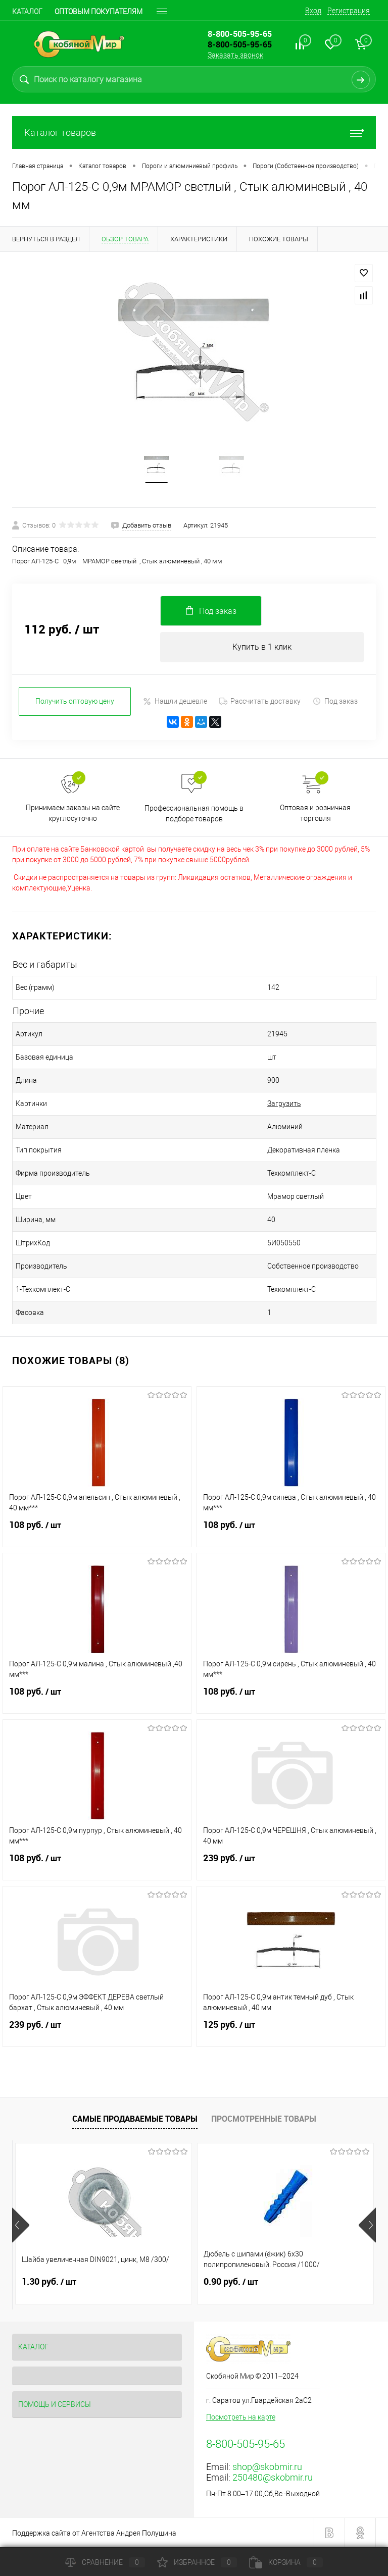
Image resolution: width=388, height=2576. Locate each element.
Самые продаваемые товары (135, 2118)
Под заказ (335, 701)
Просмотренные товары (263, 2118)
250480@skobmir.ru (272, 2477)
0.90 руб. (231, 2281)
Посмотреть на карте (240, 2417)
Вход (313, 11)
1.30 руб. (49, 2281)
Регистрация (348, 11)
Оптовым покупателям (98, 12)
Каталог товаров (194, 132)
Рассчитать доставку (260, 701)
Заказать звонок (235, 55)
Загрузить (284, 1103)
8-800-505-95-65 (240, 44)
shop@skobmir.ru (267, 2466)
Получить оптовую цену (74, 701)
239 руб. (291, 1864)
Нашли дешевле (175, 701)
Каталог (27, 12)
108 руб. (97, 1531)
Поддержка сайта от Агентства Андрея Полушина (94, 2533)
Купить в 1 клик (262, 647)
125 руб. (291, 2030)
